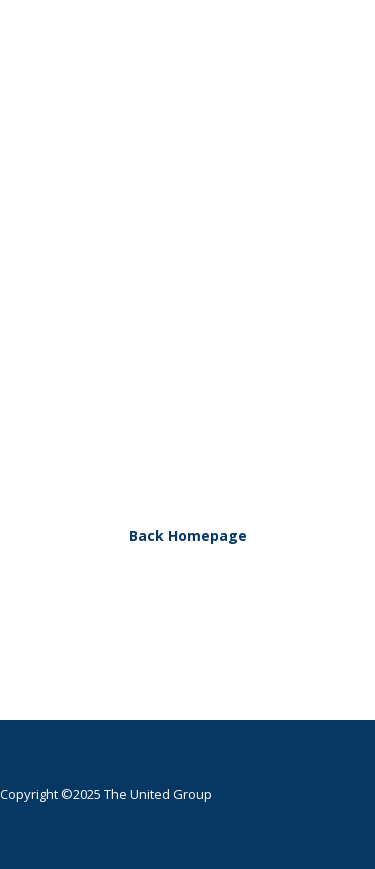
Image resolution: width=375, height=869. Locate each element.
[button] (329, 77)
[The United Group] (178, 77)
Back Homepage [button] (188, 535)
